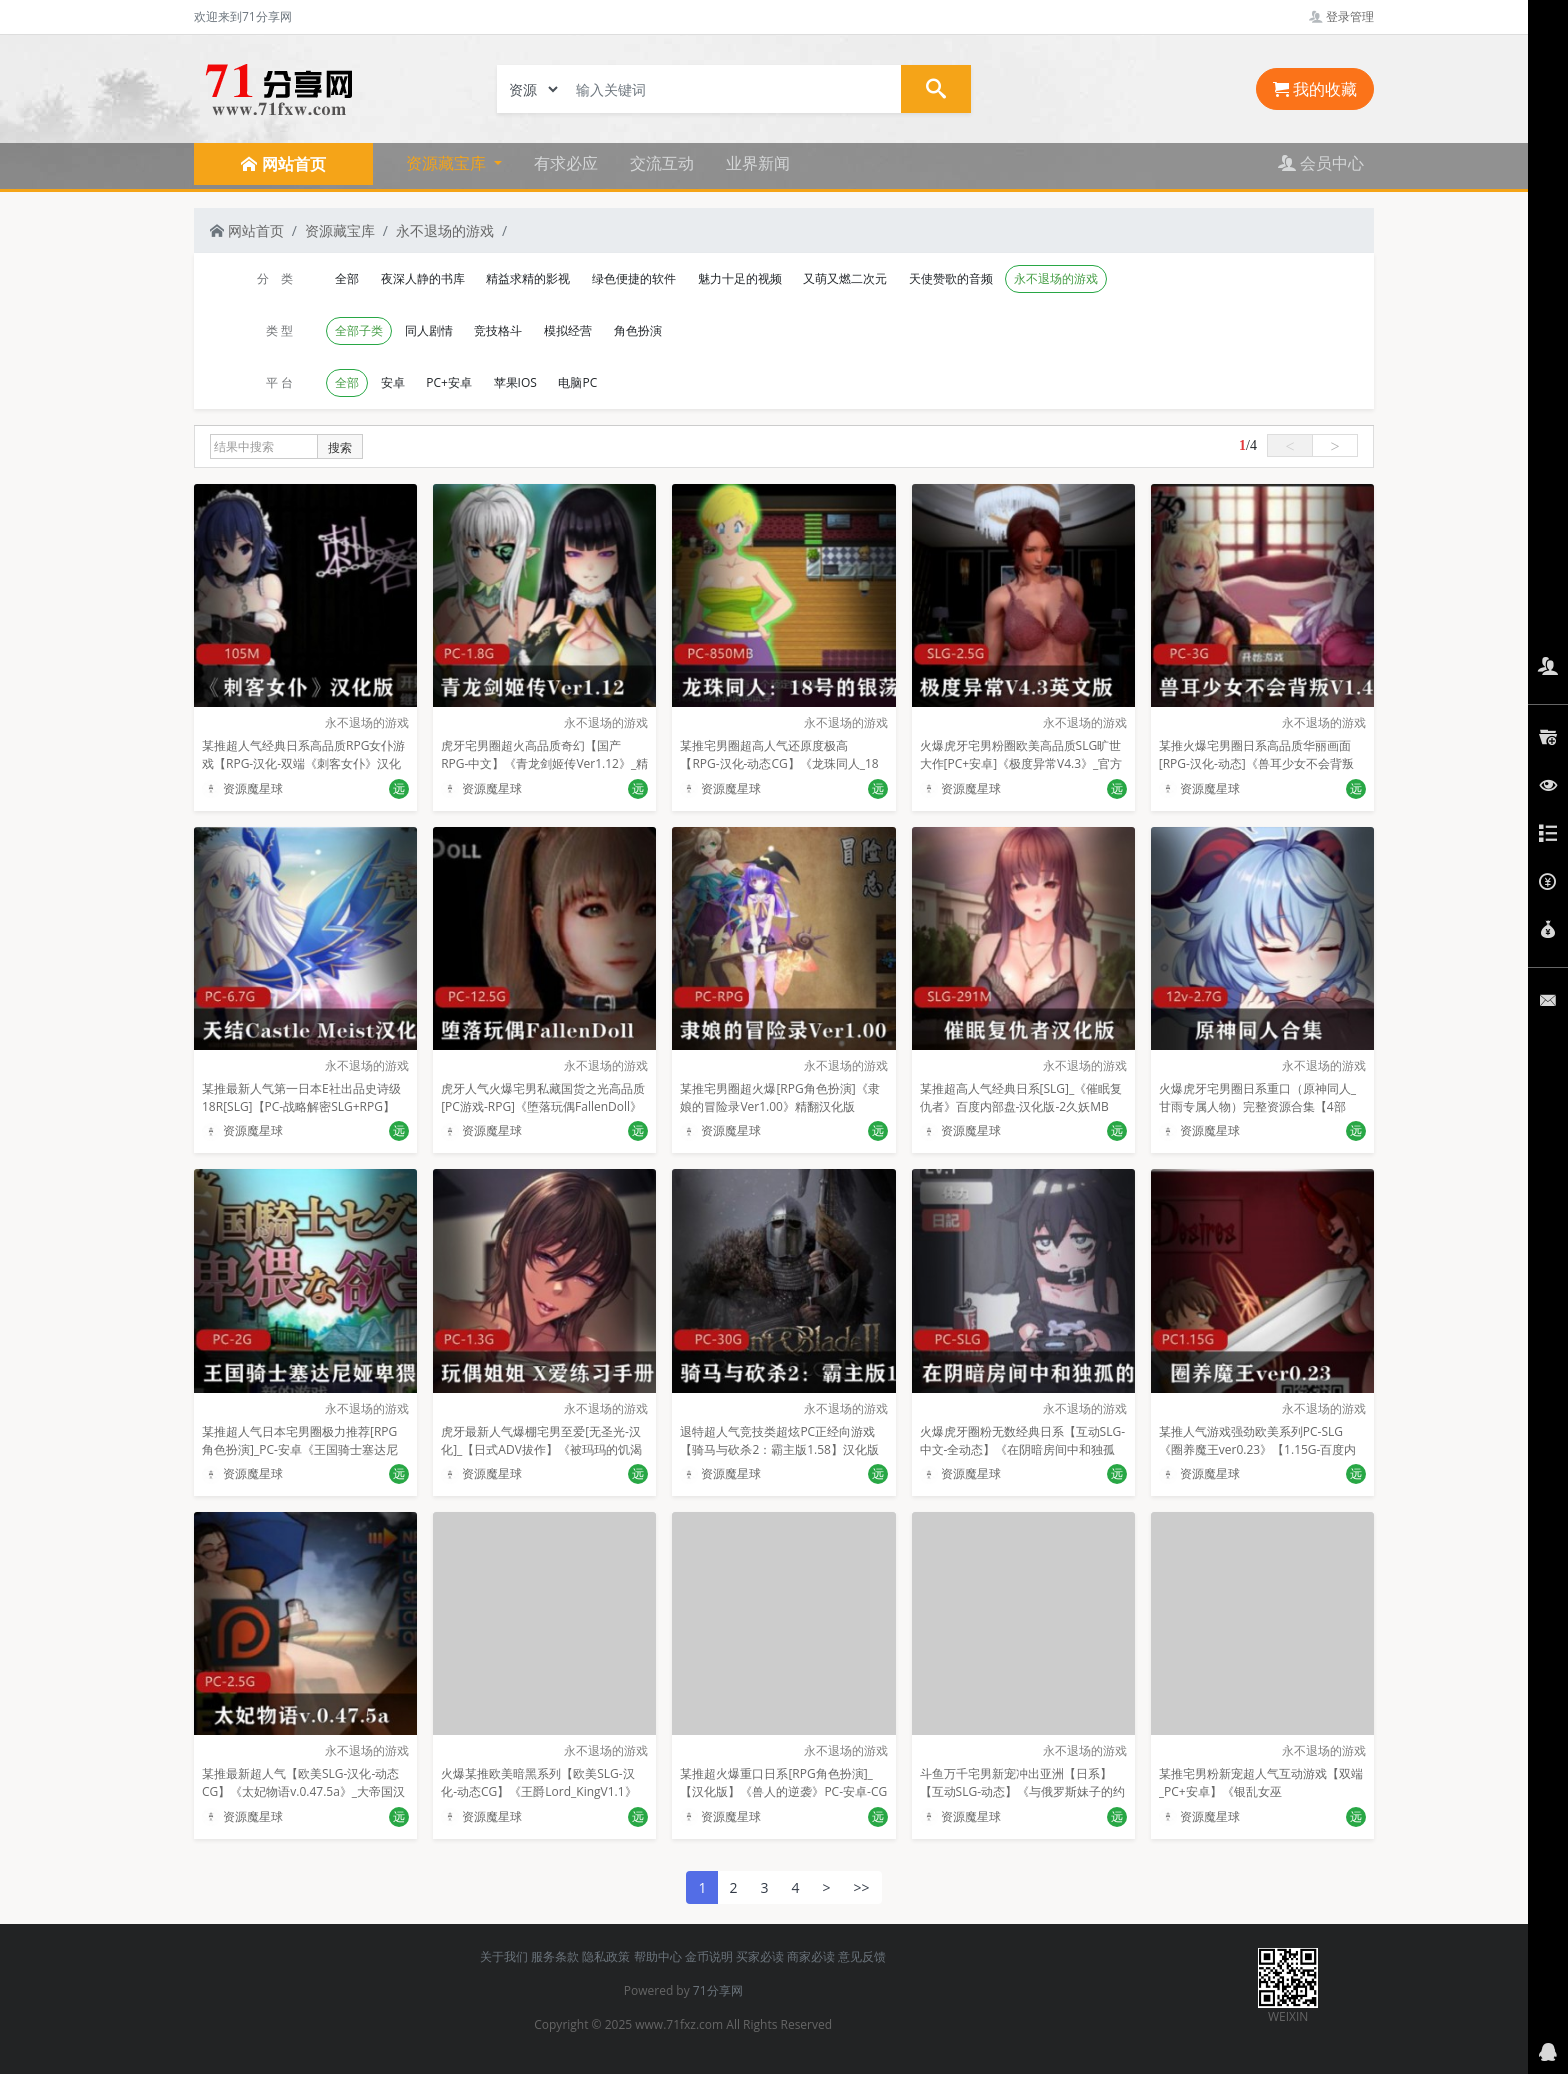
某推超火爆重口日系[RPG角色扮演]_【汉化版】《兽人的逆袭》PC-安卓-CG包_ (783, 1791)
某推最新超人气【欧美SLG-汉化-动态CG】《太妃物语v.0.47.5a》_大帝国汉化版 (303, 1791)
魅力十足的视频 (740, 278)
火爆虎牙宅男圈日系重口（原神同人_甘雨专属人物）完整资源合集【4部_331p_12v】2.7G (1257, 1106)
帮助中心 (658, 1956)
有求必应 (566, 163)
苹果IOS (515, 382)
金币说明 (709, 1956)
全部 (347, 278)
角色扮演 (638, 330)
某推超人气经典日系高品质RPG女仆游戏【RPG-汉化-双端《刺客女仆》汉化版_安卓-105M (303, 763)
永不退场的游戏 (445, 230)
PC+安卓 (449, 382)
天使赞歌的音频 (951, 278)
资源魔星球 (242, 788)
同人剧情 (429, 330)
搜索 (340, 447)
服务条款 (555, 1956)
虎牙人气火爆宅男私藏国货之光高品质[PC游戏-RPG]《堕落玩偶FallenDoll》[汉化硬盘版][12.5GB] (543, 1106)
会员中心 (1321, 163)
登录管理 (1341, 16)
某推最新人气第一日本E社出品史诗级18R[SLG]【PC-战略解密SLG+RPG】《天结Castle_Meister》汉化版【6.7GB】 (301, 1115)
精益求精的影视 (528, 278)
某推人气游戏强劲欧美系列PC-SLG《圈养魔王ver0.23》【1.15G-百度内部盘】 (1258, 1449)
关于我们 (504, 1956)
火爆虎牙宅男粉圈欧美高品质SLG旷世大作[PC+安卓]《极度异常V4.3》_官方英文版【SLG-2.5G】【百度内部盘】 (1021, 763)
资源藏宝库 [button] (448, 163)
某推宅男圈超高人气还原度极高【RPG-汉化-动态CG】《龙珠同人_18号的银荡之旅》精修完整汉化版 (779, 763)
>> (862, 1887)
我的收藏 (1315, 89)
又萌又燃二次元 (845, 278)
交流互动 (662, 163)
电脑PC (577, 382)
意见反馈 (862, 1956)
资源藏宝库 (340, 230)
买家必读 (760, 1956)
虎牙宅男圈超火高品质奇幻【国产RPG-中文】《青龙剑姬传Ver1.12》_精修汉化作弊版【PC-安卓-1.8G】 (544, 763)
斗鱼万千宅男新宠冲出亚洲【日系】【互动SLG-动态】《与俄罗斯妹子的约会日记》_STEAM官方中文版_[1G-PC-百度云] (1022, 1800)
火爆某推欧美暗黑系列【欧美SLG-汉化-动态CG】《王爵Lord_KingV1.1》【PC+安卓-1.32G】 (538, 1791)
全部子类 (359, 330)
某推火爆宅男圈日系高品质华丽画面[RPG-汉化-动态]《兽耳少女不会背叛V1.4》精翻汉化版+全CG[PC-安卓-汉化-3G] (1256, 772)
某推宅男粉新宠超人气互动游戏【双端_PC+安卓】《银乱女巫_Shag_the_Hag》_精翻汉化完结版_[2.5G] (1261, 1800)
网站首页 (247, 230)
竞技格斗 (498, 330)
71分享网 (718, 1990)
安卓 (393, 382)
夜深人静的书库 (423, 278)
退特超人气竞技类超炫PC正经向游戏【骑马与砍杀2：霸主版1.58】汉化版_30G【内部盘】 (779, 1449)
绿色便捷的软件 (634, 278)
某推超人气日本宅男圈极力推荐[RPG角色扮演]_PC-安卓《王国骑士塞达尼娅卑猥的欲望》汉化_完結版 (300, 1449)
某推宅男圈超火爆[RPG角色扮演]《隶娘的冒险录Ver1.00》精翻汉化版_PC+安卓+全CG (779, 1106)
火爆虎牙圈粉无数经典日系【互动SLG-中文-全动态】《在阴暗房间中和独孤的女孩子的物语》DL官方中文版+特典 (1022, 1449)
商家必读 (811, 1956)
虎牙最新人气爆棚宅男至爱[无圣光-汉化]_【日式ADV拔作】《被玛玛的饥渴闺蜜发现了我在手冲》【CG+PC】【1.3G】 (541, 1458)
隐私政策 (606, 1956)
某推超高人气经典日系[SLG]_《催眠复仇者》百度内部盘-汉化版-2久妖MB (1021, 1097)
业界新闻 (758, 163)
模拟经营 (568, 330)
